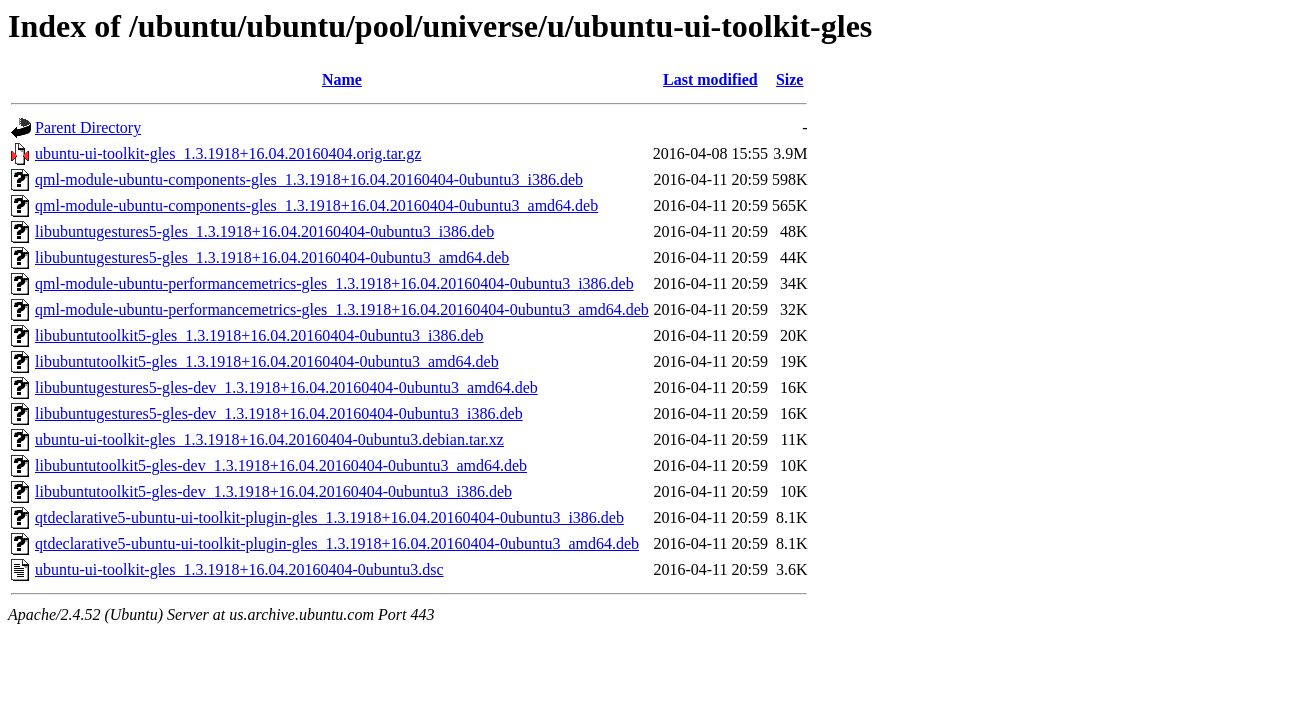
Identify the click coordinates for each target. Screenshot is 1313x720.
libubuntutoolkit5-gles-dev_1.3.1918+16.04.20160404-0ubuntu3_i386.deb (273, 491)
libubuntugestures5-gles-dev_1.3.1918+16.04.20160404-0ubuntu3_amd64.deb (286, 387)
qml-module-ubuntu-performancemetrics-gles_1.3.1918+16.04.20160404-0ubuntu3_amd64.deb (342, 309)
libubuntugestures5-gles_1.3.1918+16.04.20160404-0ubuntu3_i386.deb (264, 231)
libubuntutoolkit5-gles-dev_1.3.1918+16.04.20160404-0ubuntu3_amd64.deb (281, 465)
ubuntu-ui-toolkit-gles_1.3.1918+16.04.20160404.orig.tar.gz (228, 153)
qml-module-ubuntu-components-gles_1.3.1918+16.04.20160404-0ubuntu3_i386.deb (309, 179)
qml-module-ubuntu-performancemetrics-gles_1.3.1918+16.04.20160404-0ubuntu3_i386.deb (334, 283)
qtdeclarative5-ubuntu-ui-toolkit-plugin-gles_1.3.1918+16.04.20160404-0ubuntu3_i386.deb (329, 517)
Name (342, 79)
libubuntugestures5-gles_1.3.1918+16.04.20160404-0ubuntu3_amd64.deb (272, 257)
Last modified (710, 79)
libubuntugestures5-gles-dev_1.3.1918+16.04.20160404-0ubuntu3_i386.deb (279, 413)
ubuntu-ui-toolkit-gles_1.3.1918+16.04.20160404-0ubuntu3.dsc (239, 569)
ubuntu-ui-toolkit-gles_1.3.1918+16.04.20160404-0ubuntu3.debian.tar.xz (269, 439)
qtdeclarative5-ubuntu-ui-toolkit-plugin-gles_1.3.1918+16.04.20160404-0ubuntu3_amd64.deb (337, 543)
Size (790, 79)
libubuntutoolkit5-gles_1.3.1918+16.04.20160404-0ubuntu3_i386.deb (259, 335)
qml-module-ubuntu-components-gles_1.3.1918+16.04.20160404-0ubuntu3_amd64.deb (316, 205)
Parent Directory (88, 127)
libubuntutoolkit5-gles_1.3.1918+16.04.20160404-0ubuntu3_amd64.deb (267, 361)
